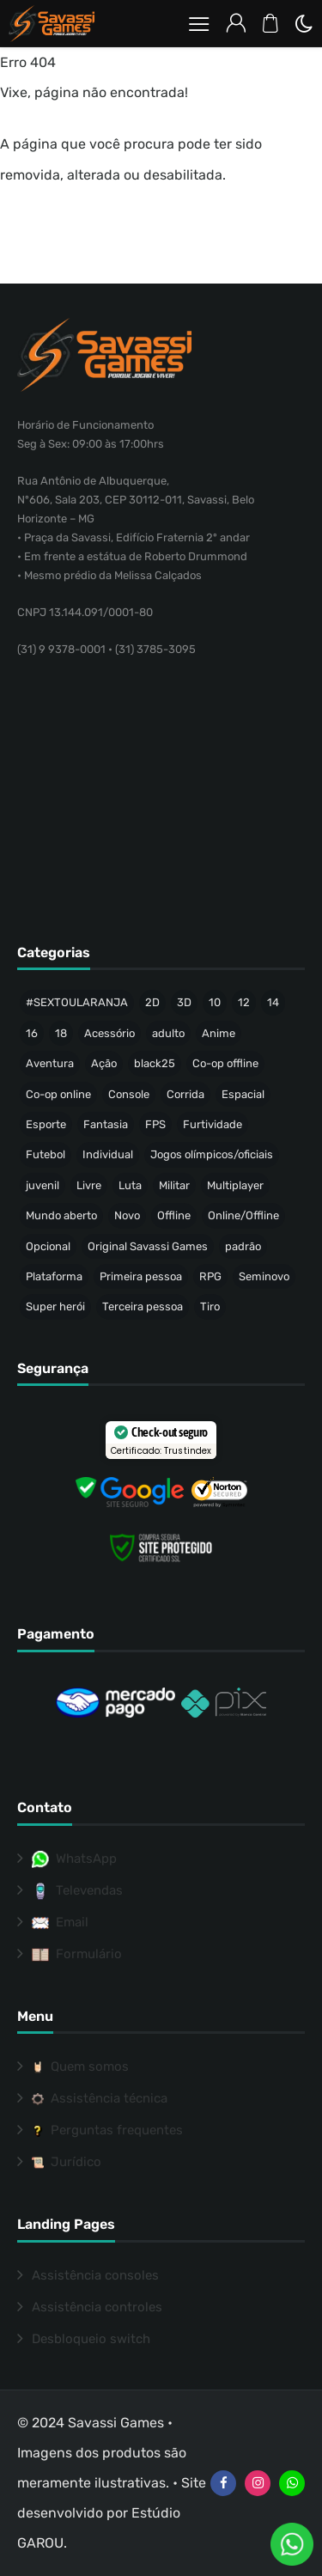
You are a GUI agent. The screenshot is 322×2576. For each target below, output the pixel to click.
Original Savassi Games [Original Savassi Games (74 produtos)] (148, 1246)
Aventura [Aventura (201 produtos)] (50, 1063)
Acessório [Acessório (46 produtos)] (109, 1033)
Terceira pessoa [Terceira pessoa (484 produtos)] (142, 1306)
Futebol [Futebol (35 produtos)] (45, 1154)
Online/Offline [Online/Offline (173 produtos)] (243, 1215)
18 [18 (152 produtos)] (61, 1033)
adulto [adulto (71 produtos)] (168, 1033)
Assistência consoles (95, 2275)
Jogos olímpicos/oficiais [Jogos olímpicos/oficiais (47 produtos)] (211, 1154)
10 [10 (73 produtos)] (215, 1002)
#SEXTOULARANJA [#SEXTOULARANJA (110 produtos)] (77, 1002)
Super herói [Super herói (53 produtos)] (55, 1306)
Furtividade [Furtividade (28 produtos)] (212, 1124)
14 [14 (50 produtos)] (273, 1002)
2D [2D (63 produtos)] (152, 1002)
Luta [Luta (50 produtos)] (130, 1185)
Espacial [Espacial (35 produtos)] (243, 1094)
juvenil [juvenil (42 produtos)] (42, 1185)
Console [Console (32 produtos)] (128, 1094)
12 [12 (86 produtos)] (244, 1002)
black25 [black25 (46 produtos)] (154, 1063)
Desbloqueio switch (91, 2339)
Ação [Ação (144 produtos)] (104, 1063)
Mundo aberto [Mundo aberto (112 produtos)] (61, 1215)
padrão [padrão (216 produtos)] (243, 1246)
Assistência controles (97, 2307)
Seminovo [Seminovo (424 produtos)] (264, 1276)
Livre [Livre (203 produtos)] (88, 1185)
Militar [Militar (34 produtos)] (174, 1185)
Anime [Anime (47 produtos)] (218, 1033)
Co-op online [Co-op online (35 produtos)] (58, 1094)
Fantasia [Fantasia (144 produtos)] (105, 1124)
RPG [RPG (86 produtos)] (210, 1276)
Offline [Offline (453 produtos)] (174, 1215)
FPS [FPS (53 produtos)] (155, 1124)
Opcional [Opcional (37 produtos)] (48, 1246)
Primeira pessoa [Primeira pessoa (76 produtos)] (141, 1276)
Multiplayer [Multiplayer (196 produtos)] (235, 1185)
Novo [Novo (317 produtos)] (127, 1215)
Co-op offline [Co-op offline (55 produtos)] (225, 1063)
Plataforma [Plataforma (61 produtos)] (54, 1276)
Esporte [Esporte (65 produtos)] (46, 1124)
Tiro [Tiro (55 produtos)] (210, 1306)
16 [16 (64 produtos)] (32, 1033)
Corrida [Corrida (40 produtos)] (185, 1094)
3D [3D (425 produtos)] (184, 1002)
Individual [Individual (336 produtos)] (107, 1154)
